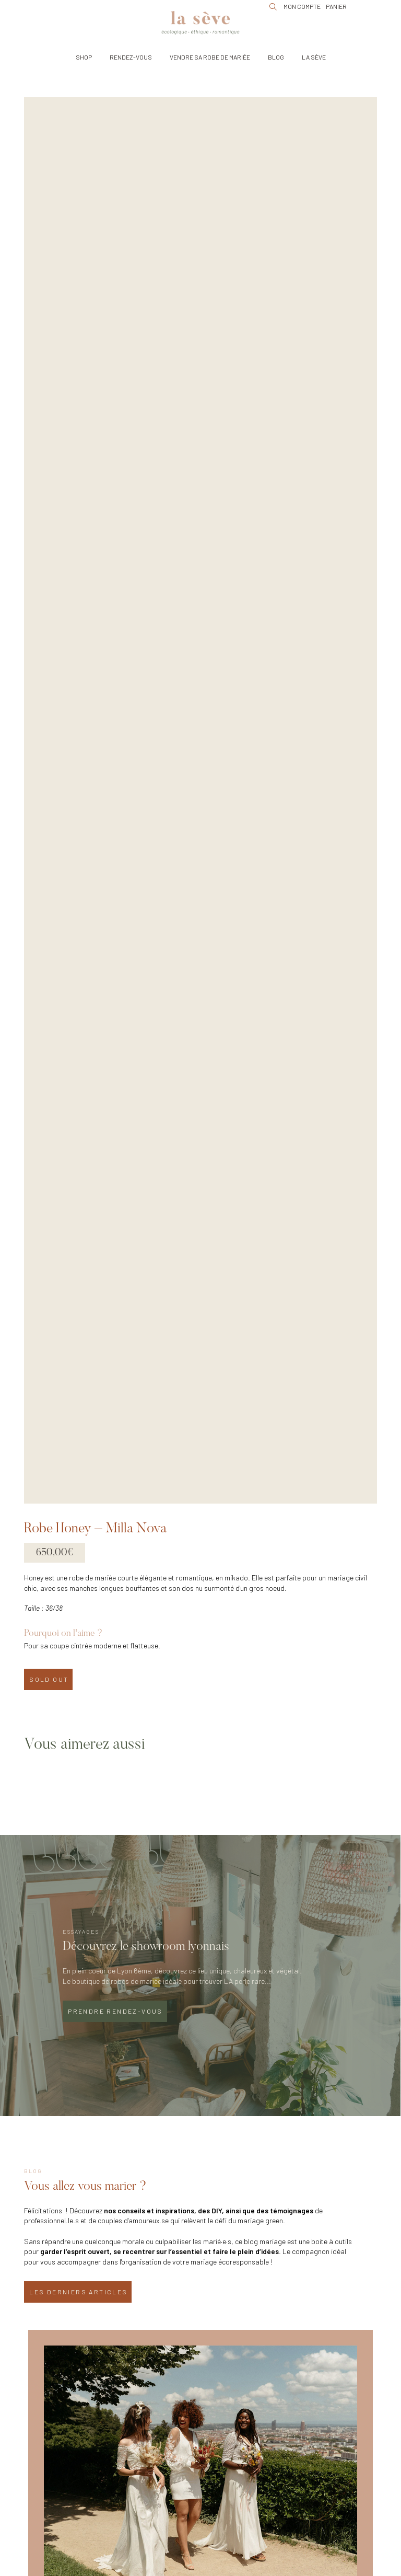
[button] (84, 57)
